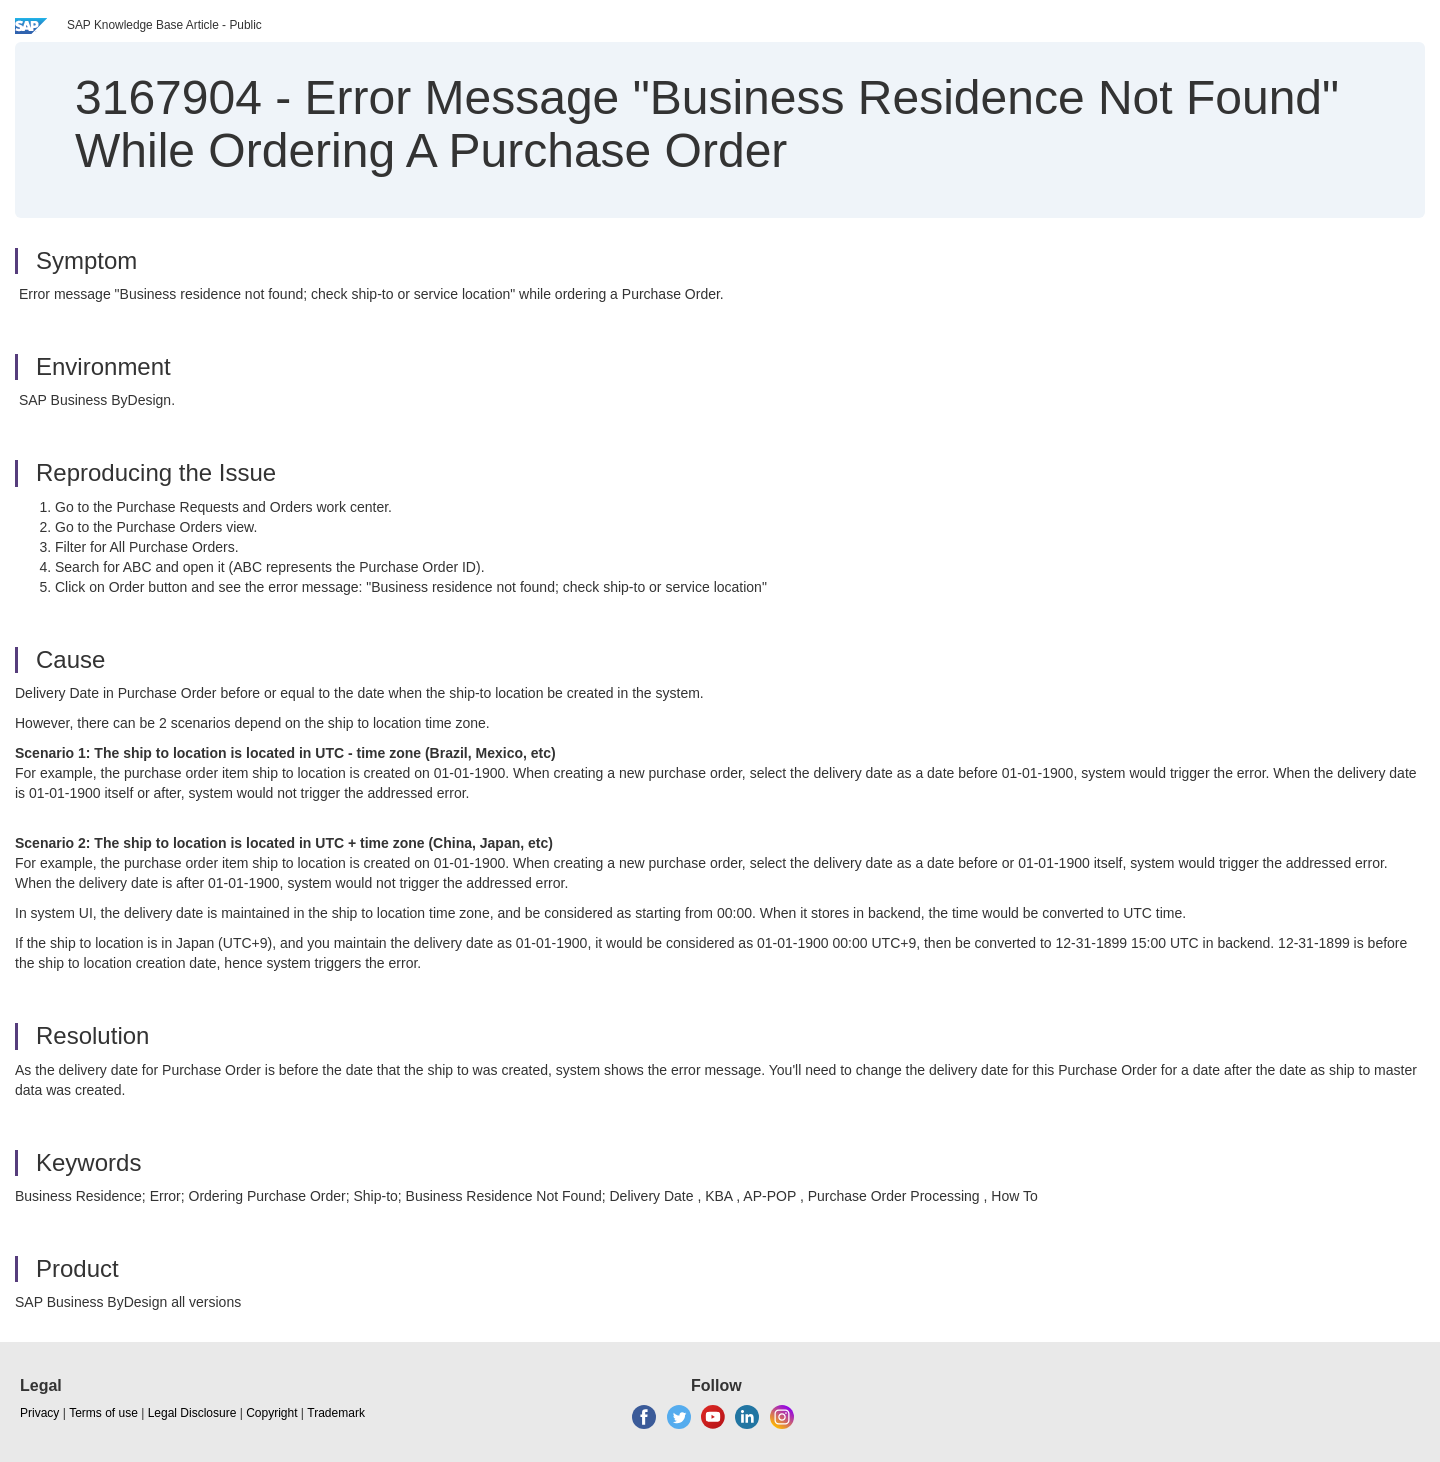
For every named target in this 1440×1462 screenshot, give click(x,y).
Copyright (271, 1413)
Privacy (39, 1413)
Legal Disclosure (192, 1413)
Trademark (336, 1413)
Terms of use (103, 1413)
